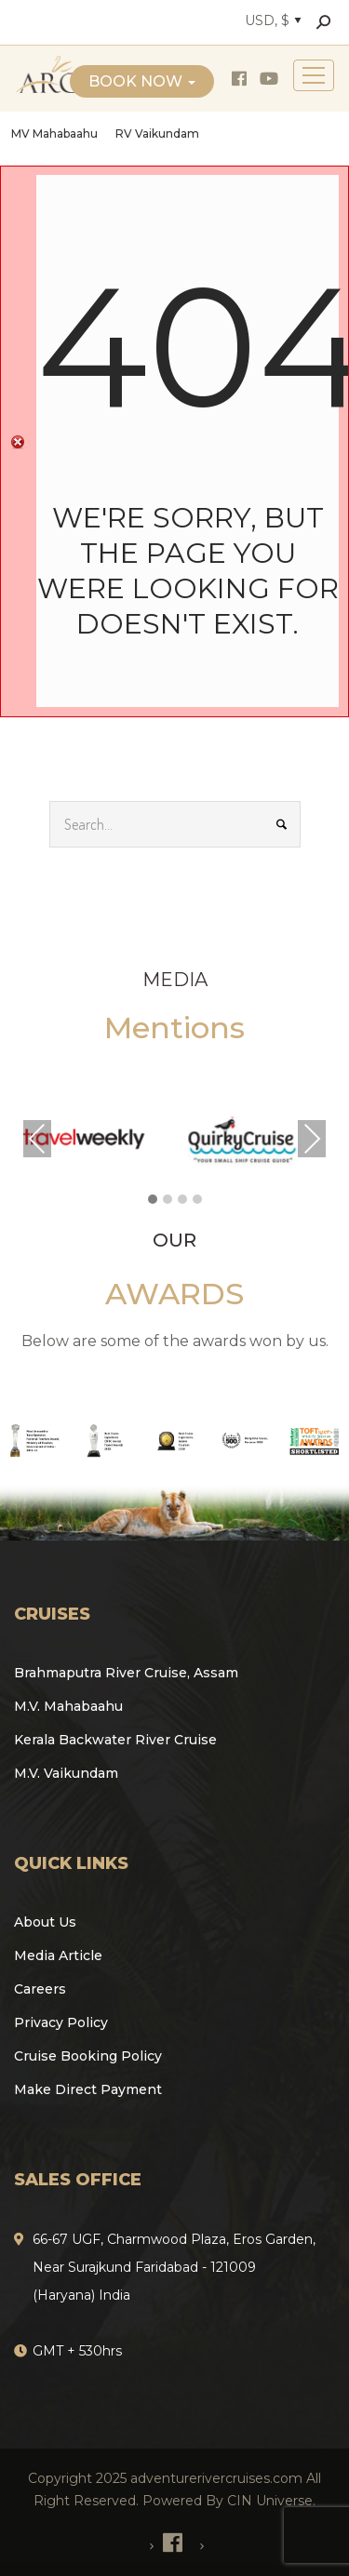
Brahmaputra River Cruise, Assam (126, 1672)
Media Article (58, 1955)
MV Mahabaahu (54, 133)
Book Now (141, 81)
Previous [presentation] (37, 1138)
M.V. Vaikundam (66, 1773)
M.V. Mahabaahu (68, 1706)
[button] (152, 1200)
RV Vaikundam (157, 133)
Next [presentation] (312, 1138)
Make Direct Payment (88, 2089)
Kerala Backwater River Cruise (115, 1739)
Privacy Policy (61, 2022)
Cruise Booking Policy (88, 2056)
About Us (45, 1922)
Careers (40, 1989)
